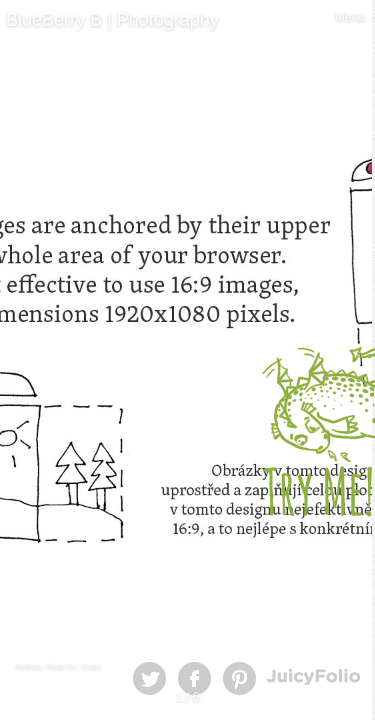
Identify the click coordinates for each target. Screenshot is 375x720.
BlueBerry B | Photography (112, 20)
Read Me (61, 666)
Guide (92, 666)
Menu (350, 17)
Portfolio (28, 666)
